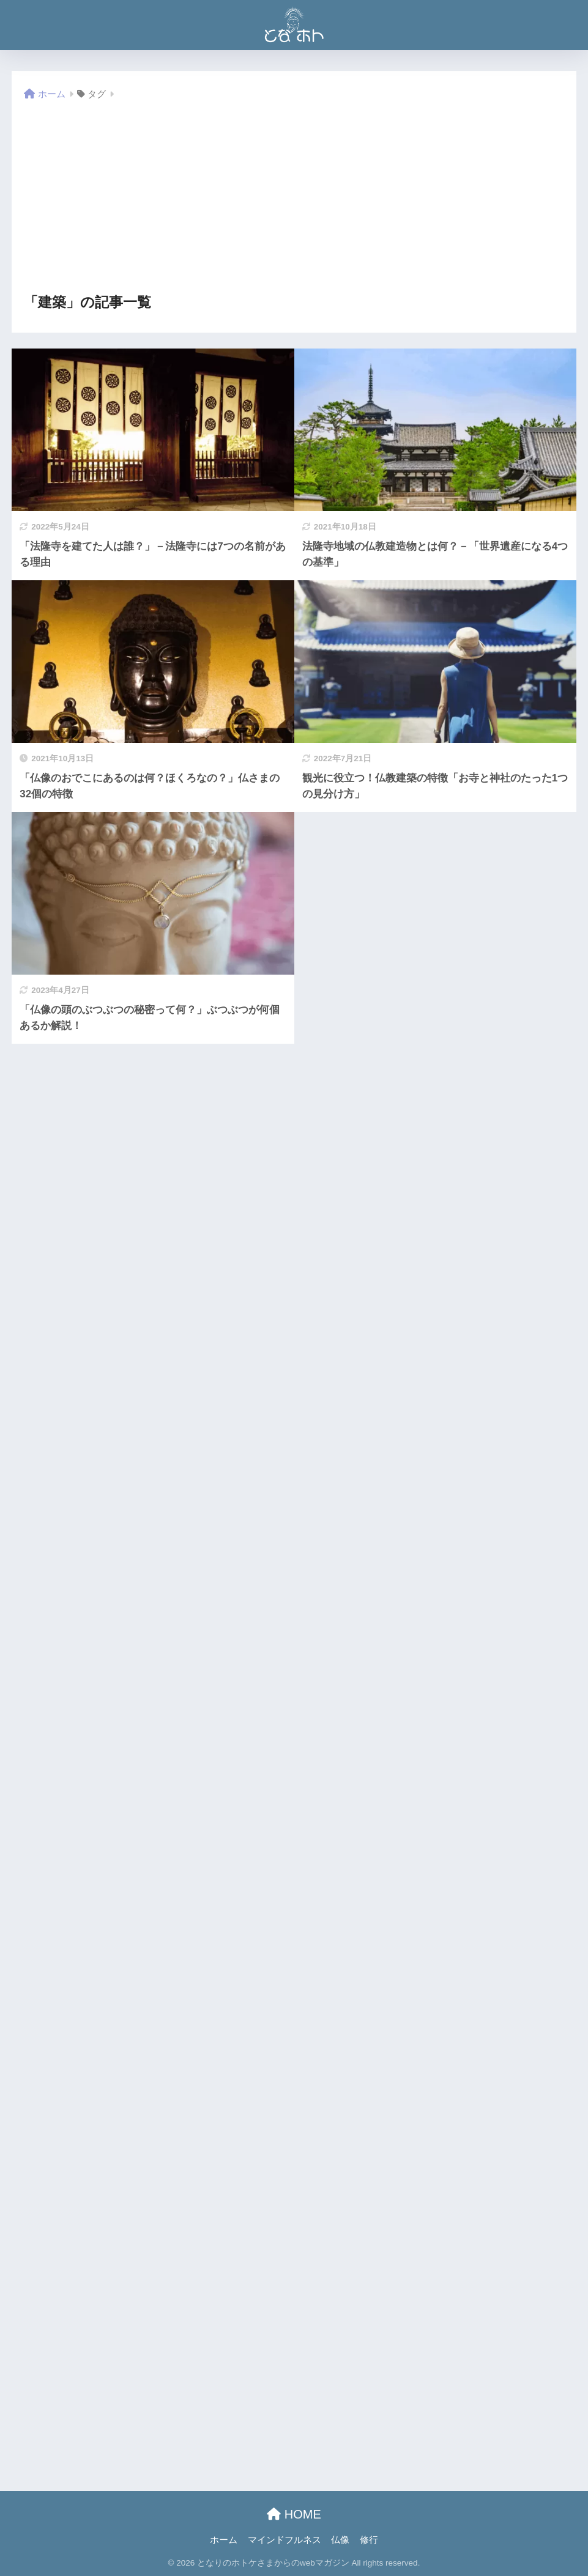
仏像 (340, 2540)
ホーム (223, 2540)
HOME (294, 2514)
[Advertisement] (294, 198)
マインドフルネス (284, 2540)
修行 (369, 2540)
